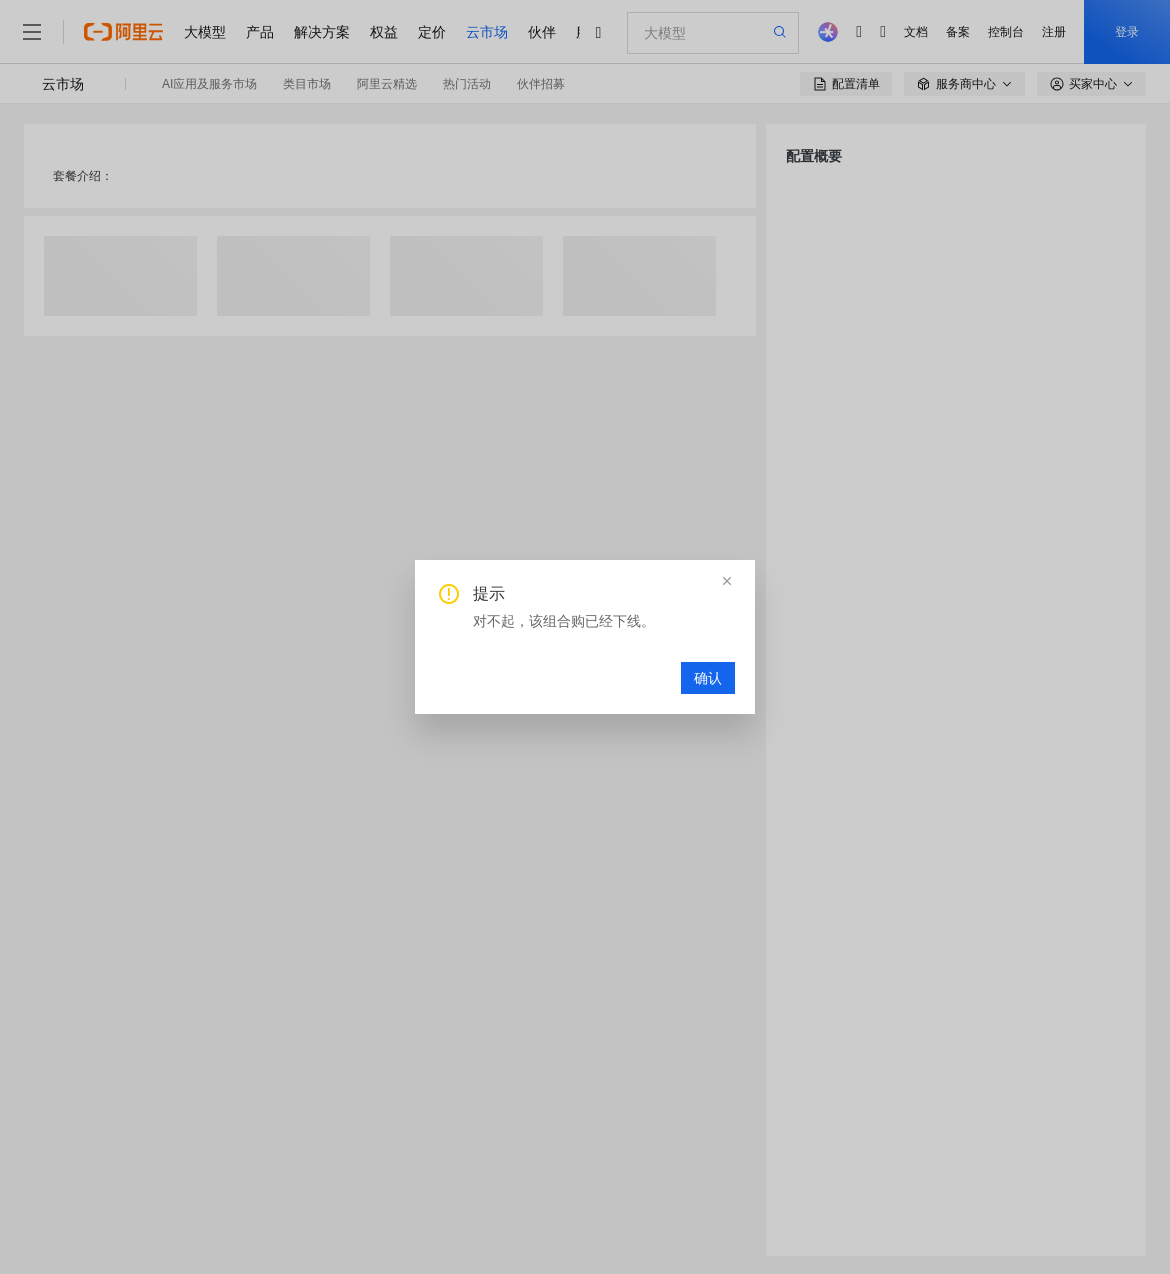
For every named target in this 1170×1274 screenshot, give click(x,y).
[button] (727, 581)
